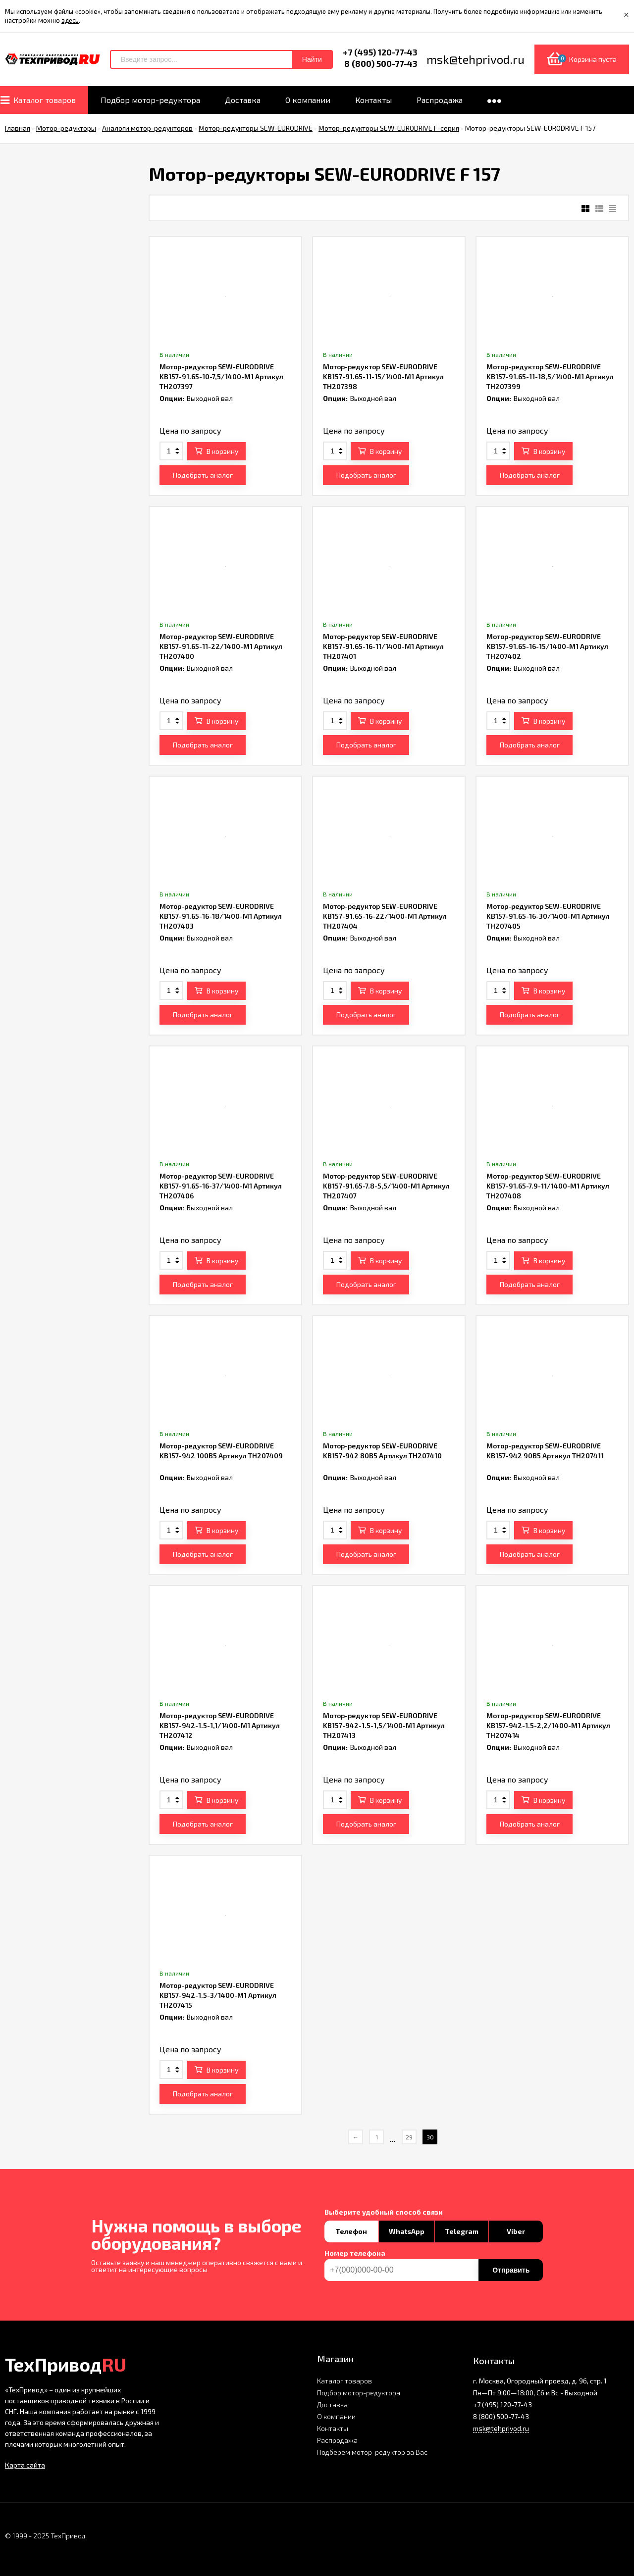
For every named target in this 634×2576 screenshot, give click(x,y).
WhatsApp (406, 2231)
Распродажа (337, 2440)
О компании (336, 2416)
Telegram (461, 2231)
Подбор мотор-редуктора (358, 2392)
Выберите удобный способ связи (383, 2212)
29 (409, 2136)
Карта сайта (25, 2465)
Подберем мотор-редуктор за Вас (372, 2452)
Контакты (332, 2428)
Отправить (510, 2270)
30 (430, 2136)
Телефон (351, 2231)
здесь (70, 20)
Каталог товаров (344, 2381)
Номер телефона (354, 2253)
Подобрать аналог (203, 475)
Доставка (332, 2404)
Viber (516, 2231)
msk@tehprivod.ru (501, 2428)
